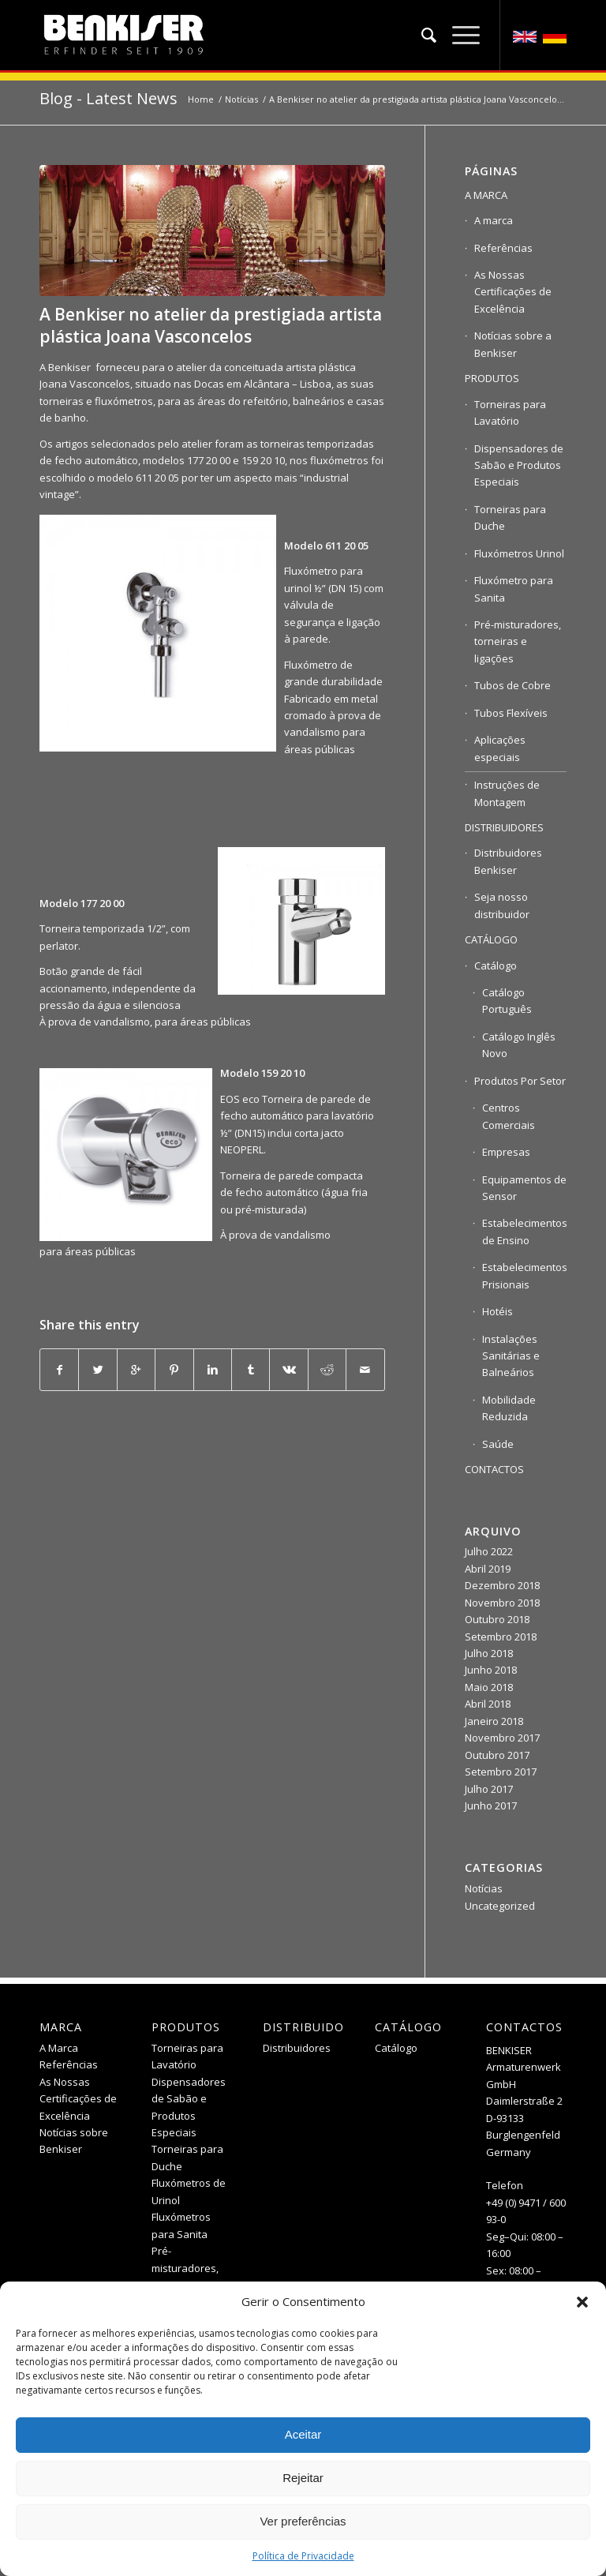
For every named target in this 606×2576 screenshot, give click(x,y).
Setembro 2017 (501, 1771)
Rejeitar (303, 2477)
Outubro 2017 (497, 1755)
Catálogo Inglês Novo (519, 1044)
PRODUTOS (492, 378)
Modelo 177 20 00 (81, 903)
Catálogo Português (507, 1000)
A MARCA (486, 195)
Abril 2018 (488, 1704)
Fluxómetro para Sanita (513, 588)
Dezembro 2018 (502, 1585)
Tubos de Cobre (512, 685)
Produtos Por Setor (520, 1081)
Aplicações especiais (500, 748)
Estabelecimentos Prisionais (524, 1275)
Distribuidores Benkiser (508, 861)
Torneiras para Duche (510, 517)
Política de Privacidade (303, 2556)
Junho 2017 (491, 1805)
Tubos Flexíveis (511, 713)
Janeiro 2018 (494, 1721)
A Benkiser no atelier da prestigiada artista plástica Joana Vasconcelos (210, 325)
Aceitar (303, 2434)
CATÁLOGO (491, 939)
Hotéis (497, 1311)
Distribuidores (297, 2048)
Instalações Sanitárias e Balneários (511, 1356)
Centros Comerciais (508, 1116)
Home (201, 99)
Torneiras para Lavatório (510, 412)
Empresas (506, 1152)
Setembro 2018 (501, 1636)
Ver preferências (303, 2521)
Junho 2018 (491, 1670)
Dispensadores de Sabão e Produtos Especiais (518, 465)
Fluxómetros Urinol (519, 553)
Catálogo (495, 965)
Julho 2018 (489, 1653)
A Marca (58, 2048)
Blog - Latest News (108, 98)
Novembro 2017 (502, 1737)
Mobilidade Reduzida (509, 1408)
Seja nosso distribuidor (501, 905)
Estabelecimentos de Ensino (524, 1231)
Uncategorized (500, 1906)
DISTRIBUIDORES (504, 827)
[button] (582, 2302)
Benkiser (69, 367)
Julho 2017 (489, 1789)
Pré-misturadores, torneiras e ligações (517, 641)
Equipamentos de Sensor (524, 1187)
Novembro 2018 (502, 1602)
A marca (493, 220)
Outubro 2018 (497, 1619)
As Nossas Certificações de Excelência (513, 292)
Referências (503, 248)
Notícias (241, 99)
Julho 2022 (489, 1551)
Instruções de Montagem (507, 793)
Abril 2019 (488, 1569)
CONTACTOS (494, 1469)
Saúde (498, 1444)
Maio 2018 (489, 1687)
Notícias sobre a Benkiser (513, 343)
